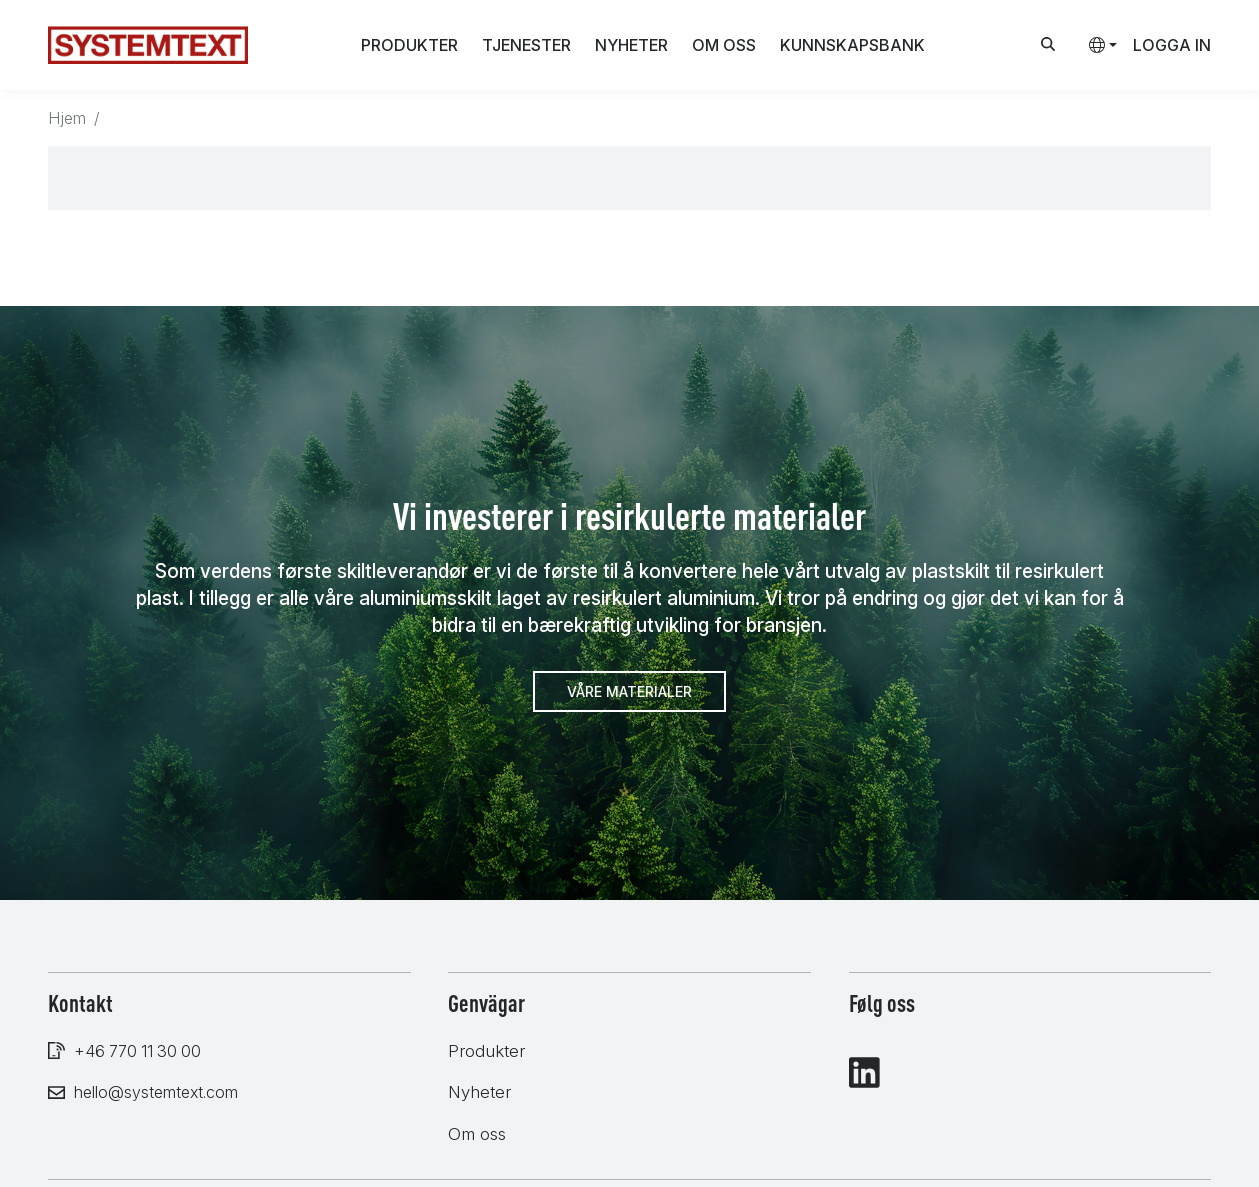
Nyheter (631, 45)
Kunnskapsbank (852, 45)
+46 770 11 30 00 (137, 1051)
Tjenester (526, 45)
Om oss (724, 45)
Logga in (1172, 45)
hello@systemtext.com (156, 1092)
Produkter (409, 45)
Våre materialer (629, 691)
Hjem (67, 118)
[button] (1095, 45)
